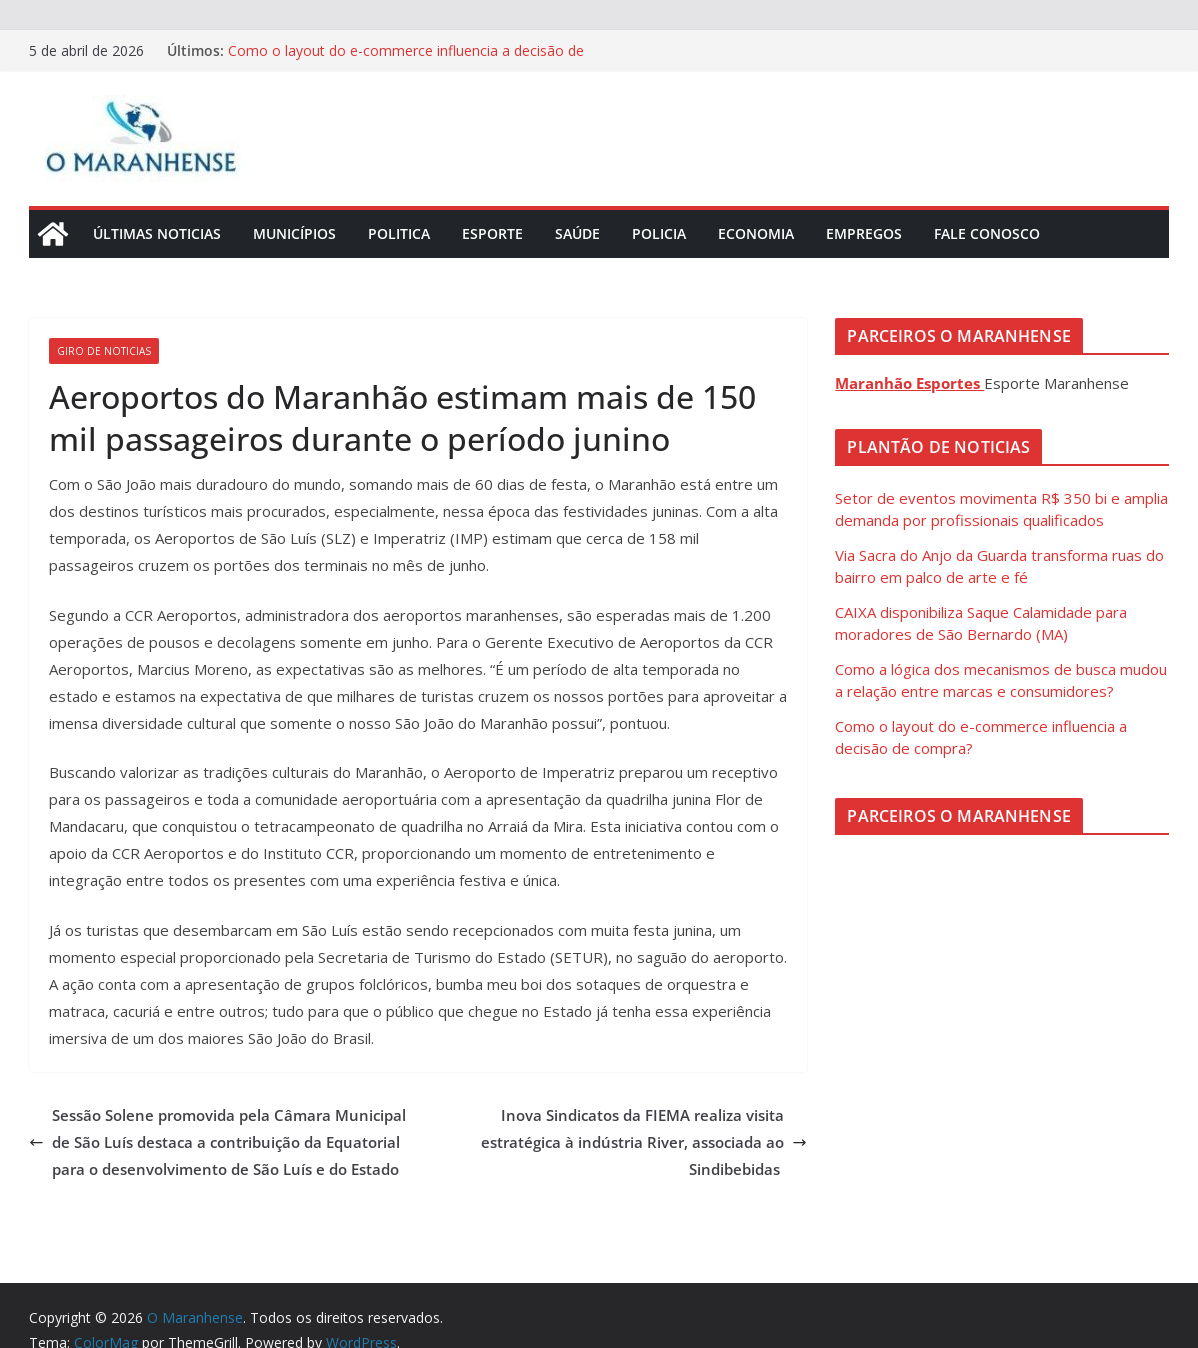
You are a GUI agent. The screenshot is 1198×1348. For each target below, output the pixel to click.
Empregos (864, 233)
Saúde (577, 233)
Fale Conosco (987, 233)
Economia (756, 233)
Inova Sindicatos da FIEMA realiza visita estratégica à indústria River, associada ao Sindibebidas (644, 1142)
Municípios (294, 233)
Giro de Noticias (104, 351)
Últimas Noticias (157, 233)
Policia (659, 233)
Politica (399, 233)
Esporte (492, 233)
